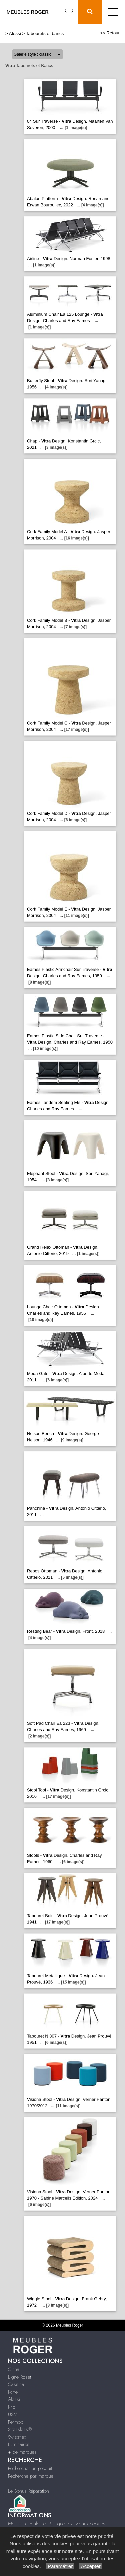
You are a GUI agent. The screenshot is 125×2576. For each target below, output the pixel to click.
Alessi (15, 33)
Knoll (12, 2407)
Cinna (13, 2369)
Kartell (14, 2392)
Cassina (16, 2384)
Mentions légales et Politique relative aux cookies (56, 2523)
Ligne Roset (19, 2377)
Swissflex (17, 2437)
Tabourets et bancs (45, 33)
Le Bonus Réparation (28, 2491)
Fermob (15, 2422)
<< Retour (110, 32)
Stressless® (20, 2429)
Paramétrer (60, 2566)
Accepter (91, 2566)
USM (12, 2414)
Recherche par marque (30, 2476)
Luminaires (18, 2444)
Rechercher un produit (30, 2468)
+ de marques (22, 2452)
